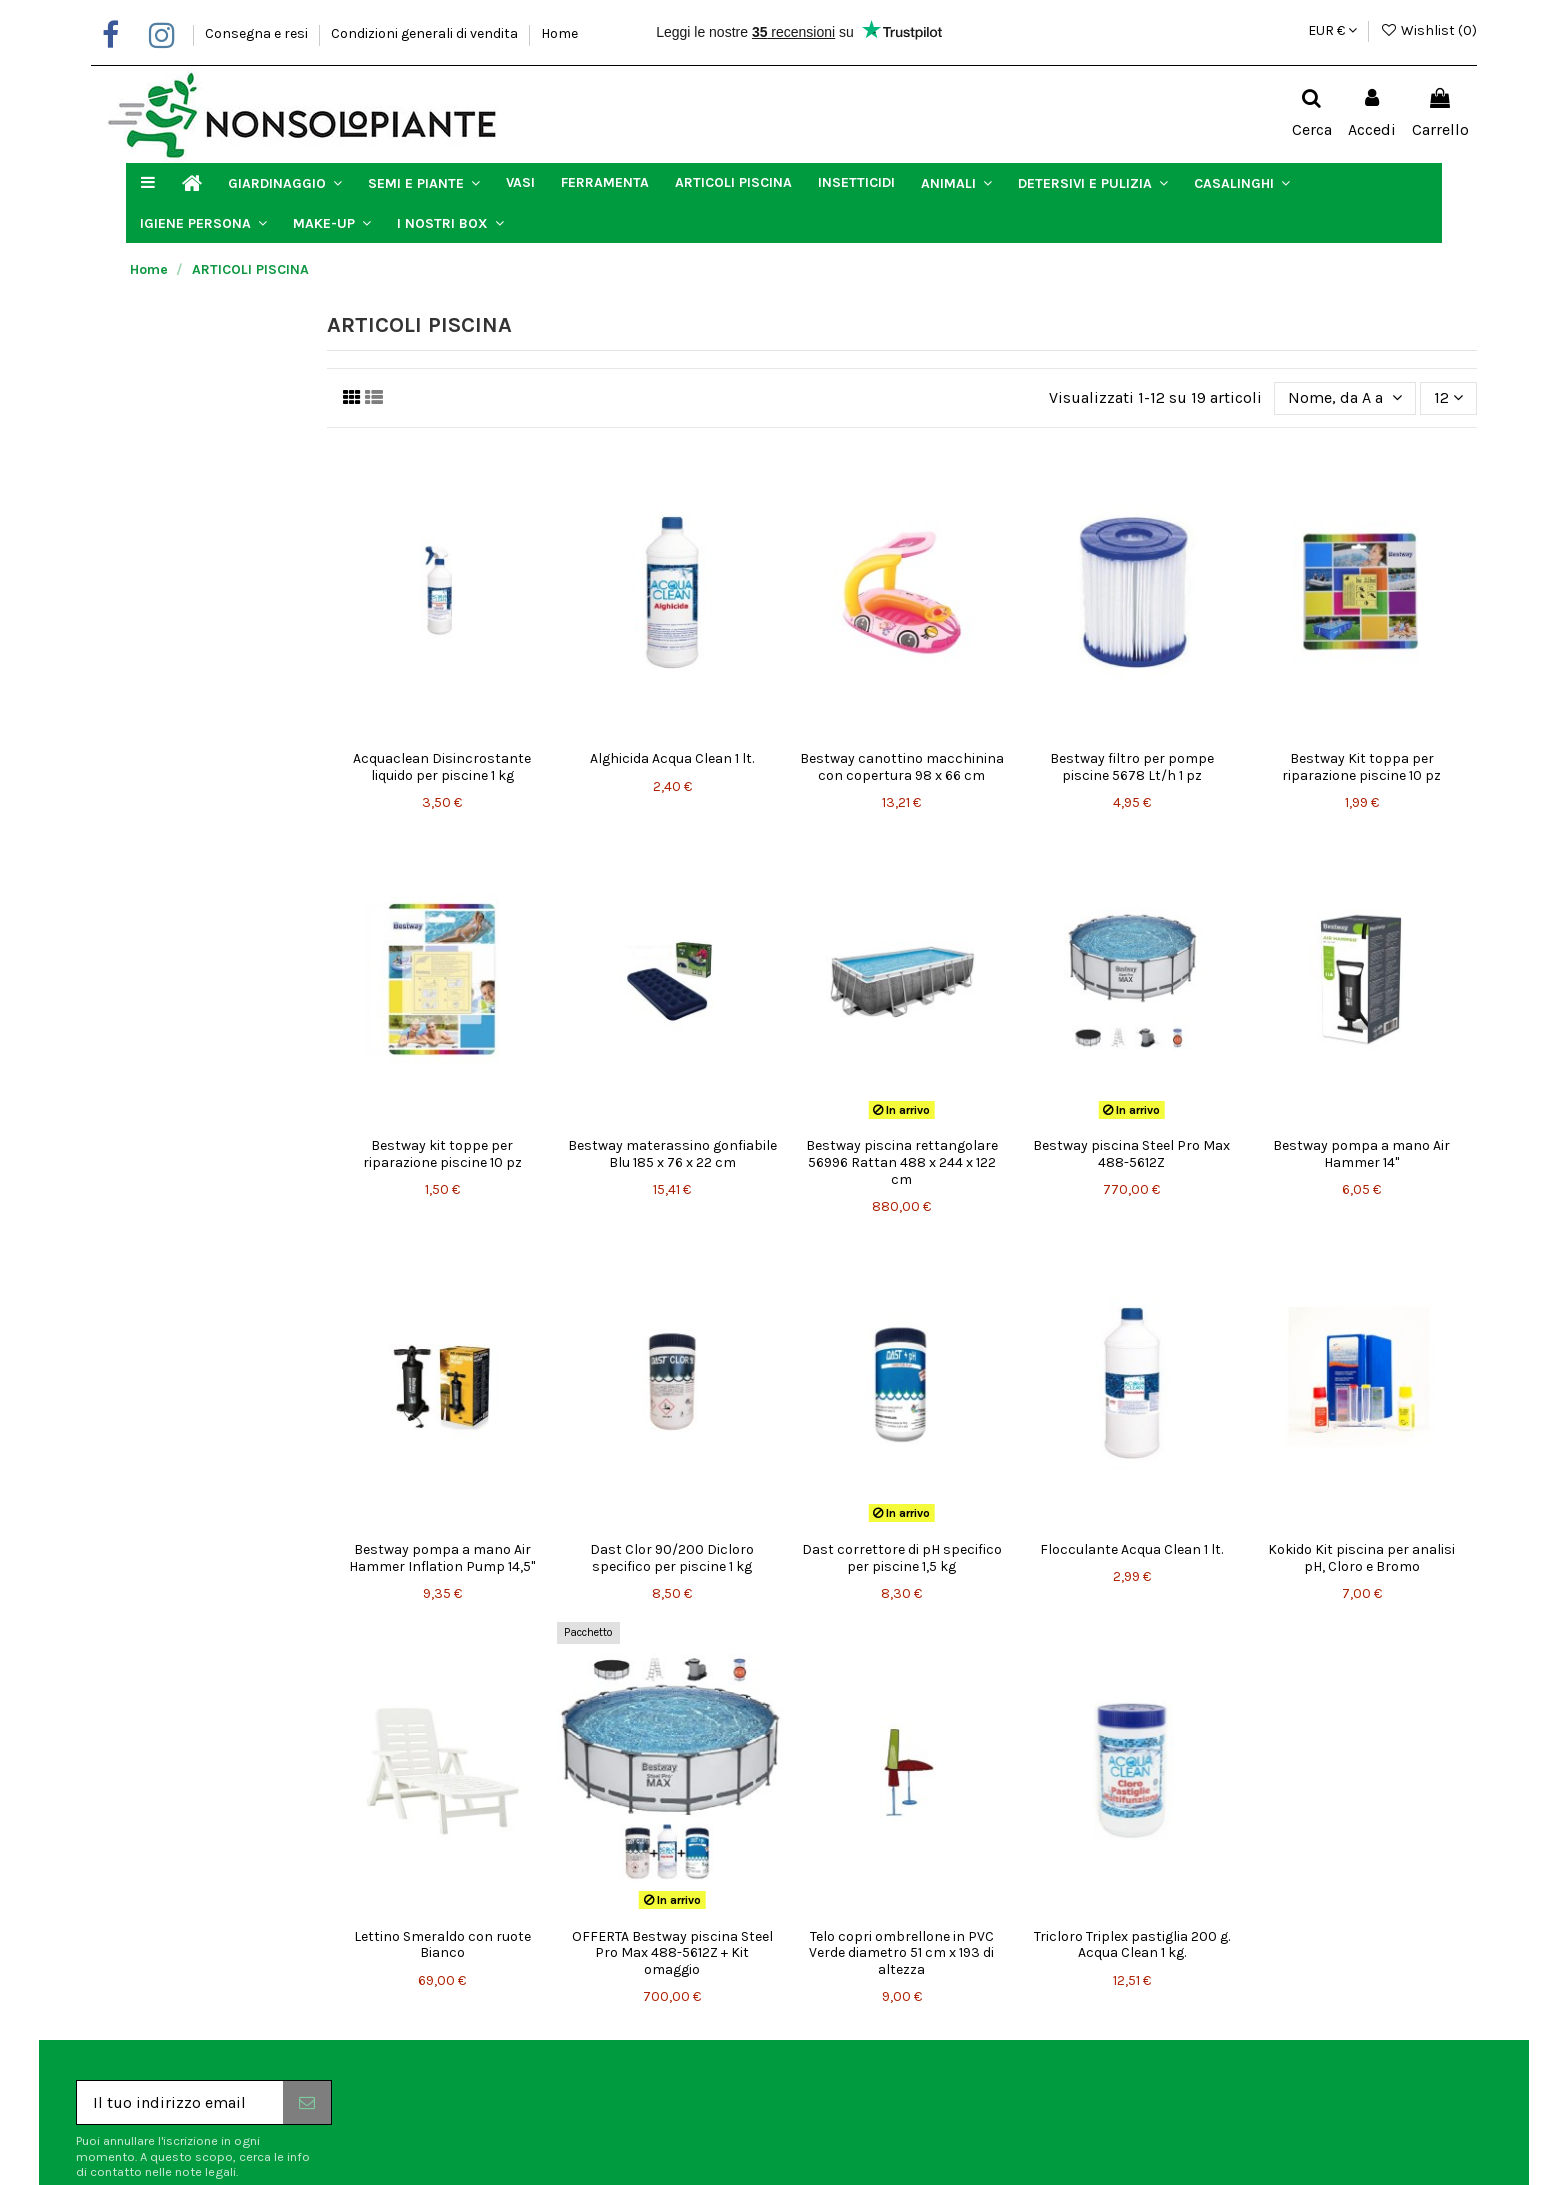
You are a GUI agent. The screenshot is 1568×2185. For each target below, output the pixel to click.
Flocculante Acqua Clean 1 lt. (1131, 1549)
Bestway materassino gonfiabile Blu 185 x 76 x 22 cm (672, 1154)
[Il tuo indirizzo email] (180, 2102)
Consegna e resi (258, 33)
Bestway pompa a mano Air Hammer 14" (1361, 1154)
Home (559, 33)
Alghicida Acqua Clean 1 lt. (672, 758)
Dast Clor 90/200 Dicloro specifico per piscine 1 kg (672, 1558)
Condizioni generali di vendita (426, 33)
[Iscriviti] (307, 2102)
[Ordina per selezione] (1345, 398)
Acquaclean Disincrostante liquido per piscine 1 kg (442, 767)
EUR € (1332, 30)
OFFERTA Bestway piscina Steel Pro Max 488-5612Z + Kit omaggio (672, 1953)
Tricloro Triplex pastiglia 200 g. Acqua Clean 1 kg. (1132, 1945)
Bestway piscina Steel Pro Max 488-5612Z (1131, 1154)
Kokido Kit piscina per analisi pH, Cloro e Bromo (1361, 1558)
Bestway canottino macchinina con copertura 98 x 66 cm (902, 767)
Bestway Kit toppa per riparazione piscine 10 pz (1361, 767)
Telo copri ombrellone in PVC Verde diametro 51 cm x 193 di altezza (901, 1953)
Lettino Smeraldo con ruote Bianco (442, 1945)
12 (1448, 397)
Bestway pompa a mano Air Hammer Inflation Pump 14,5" (442, 1558)
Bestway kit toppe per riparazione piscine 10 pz (442, 1154)
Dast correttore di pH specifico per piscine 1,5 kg (902, 1558)
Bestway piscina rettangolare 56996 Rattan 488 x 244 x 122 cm (902, 1162)
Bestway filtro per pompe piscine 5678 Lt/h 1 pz (1132, 767)
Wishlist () (1428, 30)
